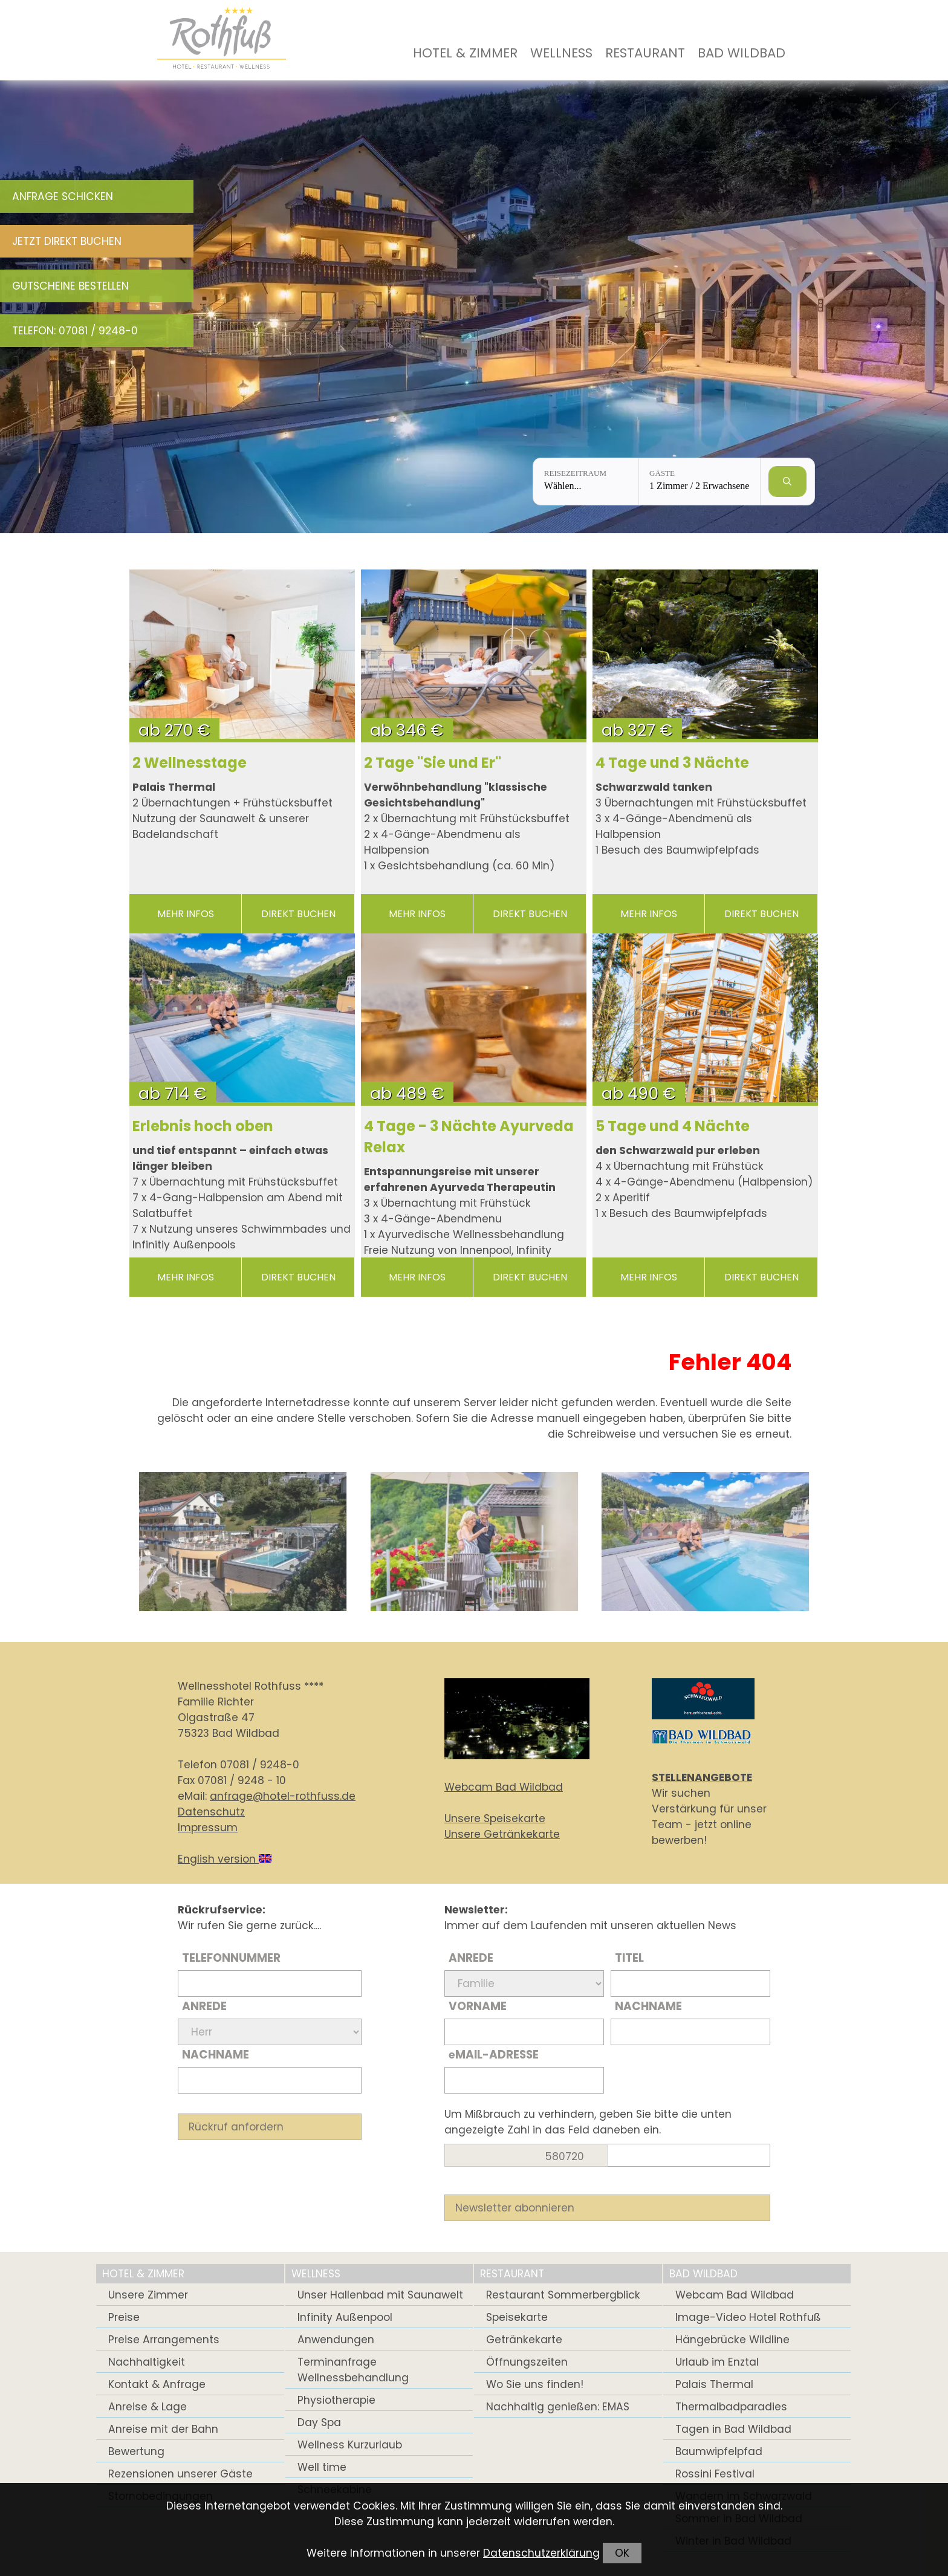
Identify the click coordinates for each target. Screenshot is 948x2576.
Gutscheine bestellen (70, 286)
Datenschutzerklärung (541, 2553)
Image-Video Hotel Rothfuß (748, 2317)
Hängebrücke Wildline (732, 2339)
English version (224, 1859)
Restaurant (645, 53)
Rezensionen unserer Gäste (180, 2474)
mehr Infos (185, 914)
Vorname (478, 2006)
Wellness (561, 53)
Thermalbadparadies (731, 2406)
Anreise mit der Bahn (163, 2429)
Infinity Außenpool (344, 2317)
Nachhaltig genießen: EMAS (557, 2406)
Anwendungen (335, 2339)
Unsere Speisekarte (494, 1818)
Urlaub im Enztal (717, 2362)
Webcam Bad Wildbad (503, 1787)
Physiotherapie (336, 2400)
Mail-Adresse (494, 2054)
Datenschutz (211, 1812)
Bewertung (136, 2451)
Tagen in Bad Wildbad (733, 2429)
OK (622, 2553)
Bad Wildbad (741, 53)
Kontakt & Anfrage (157, 2384)
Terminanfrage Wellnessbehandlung (353, 2370)
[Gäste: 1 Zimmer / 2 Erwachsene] (699, 481)
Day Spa (319, 2422)
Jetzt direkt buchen (67, 241)
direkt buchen (298, 914)
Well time (321, 2467)
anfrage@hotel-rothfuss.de (283, 1796)
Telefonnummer (231, 1958)
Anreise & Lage (147, 2406)
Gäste (662, 473)
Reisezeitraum (575, 473)
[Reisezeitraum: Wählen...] (585, 481)
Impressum (208, 1827)
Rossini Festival (715, 2474)
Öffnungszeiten (527, 2362)
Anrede (204, 2006)
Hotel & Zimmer (465, 53)
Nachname (215, 2054)
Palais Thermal (714, 2384)
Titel (629, 1958)
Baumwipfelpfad (718, 2451)
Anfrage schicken (62, 196)
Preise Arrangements (163, 2339)
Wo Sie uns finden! (534, 2384)
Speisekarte (517, 2317)
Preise (124, 2317)
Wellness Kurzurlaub (349, 2445)
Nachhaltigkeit (146, 2362)
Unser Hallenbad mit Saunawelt (380, 2295)
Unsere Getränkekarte (502, 1834)
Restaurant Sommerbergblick (563, 2295)
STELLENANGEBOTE (702, 1777)
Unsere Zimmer (148, 2295)
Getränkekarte (524, 2339)
